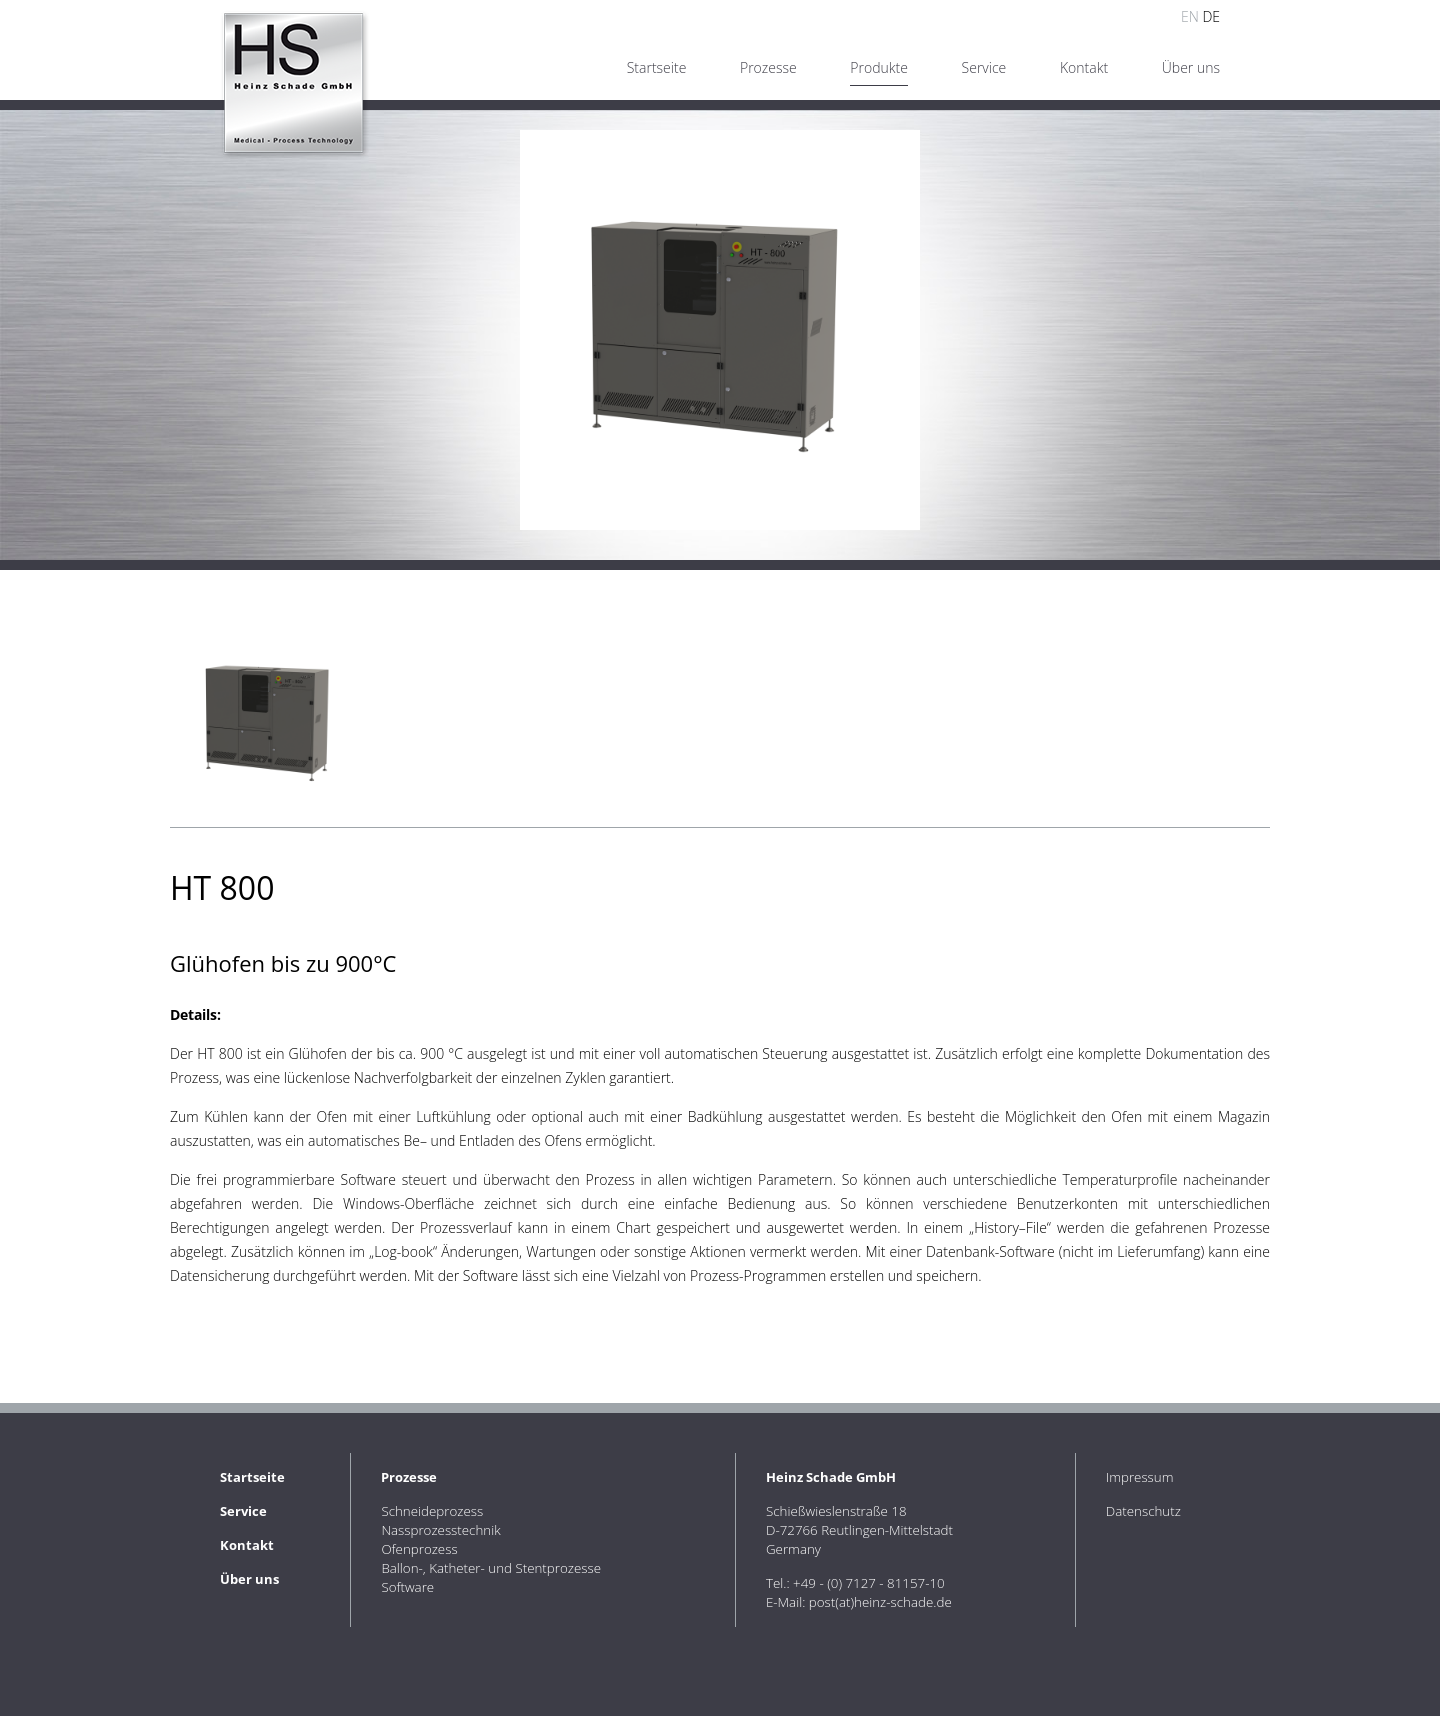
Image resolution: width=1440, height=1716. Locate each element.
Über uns (1191, 67)
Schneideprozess (432, 1511)
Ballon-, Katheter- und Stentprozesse (491, 1568)
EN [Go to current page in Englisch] (1190, 16)
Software (407, 1587)
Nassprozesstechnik (440, 1530)
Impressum (1140, 1477)
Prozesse (768, 67)
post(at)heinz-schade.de (880, 1602)
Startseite (657, 67)
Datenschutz (1143, 1511)
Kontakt (1084, 67)
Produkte (879, 67)
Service (984, 67)
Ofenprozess (419, 1549)
